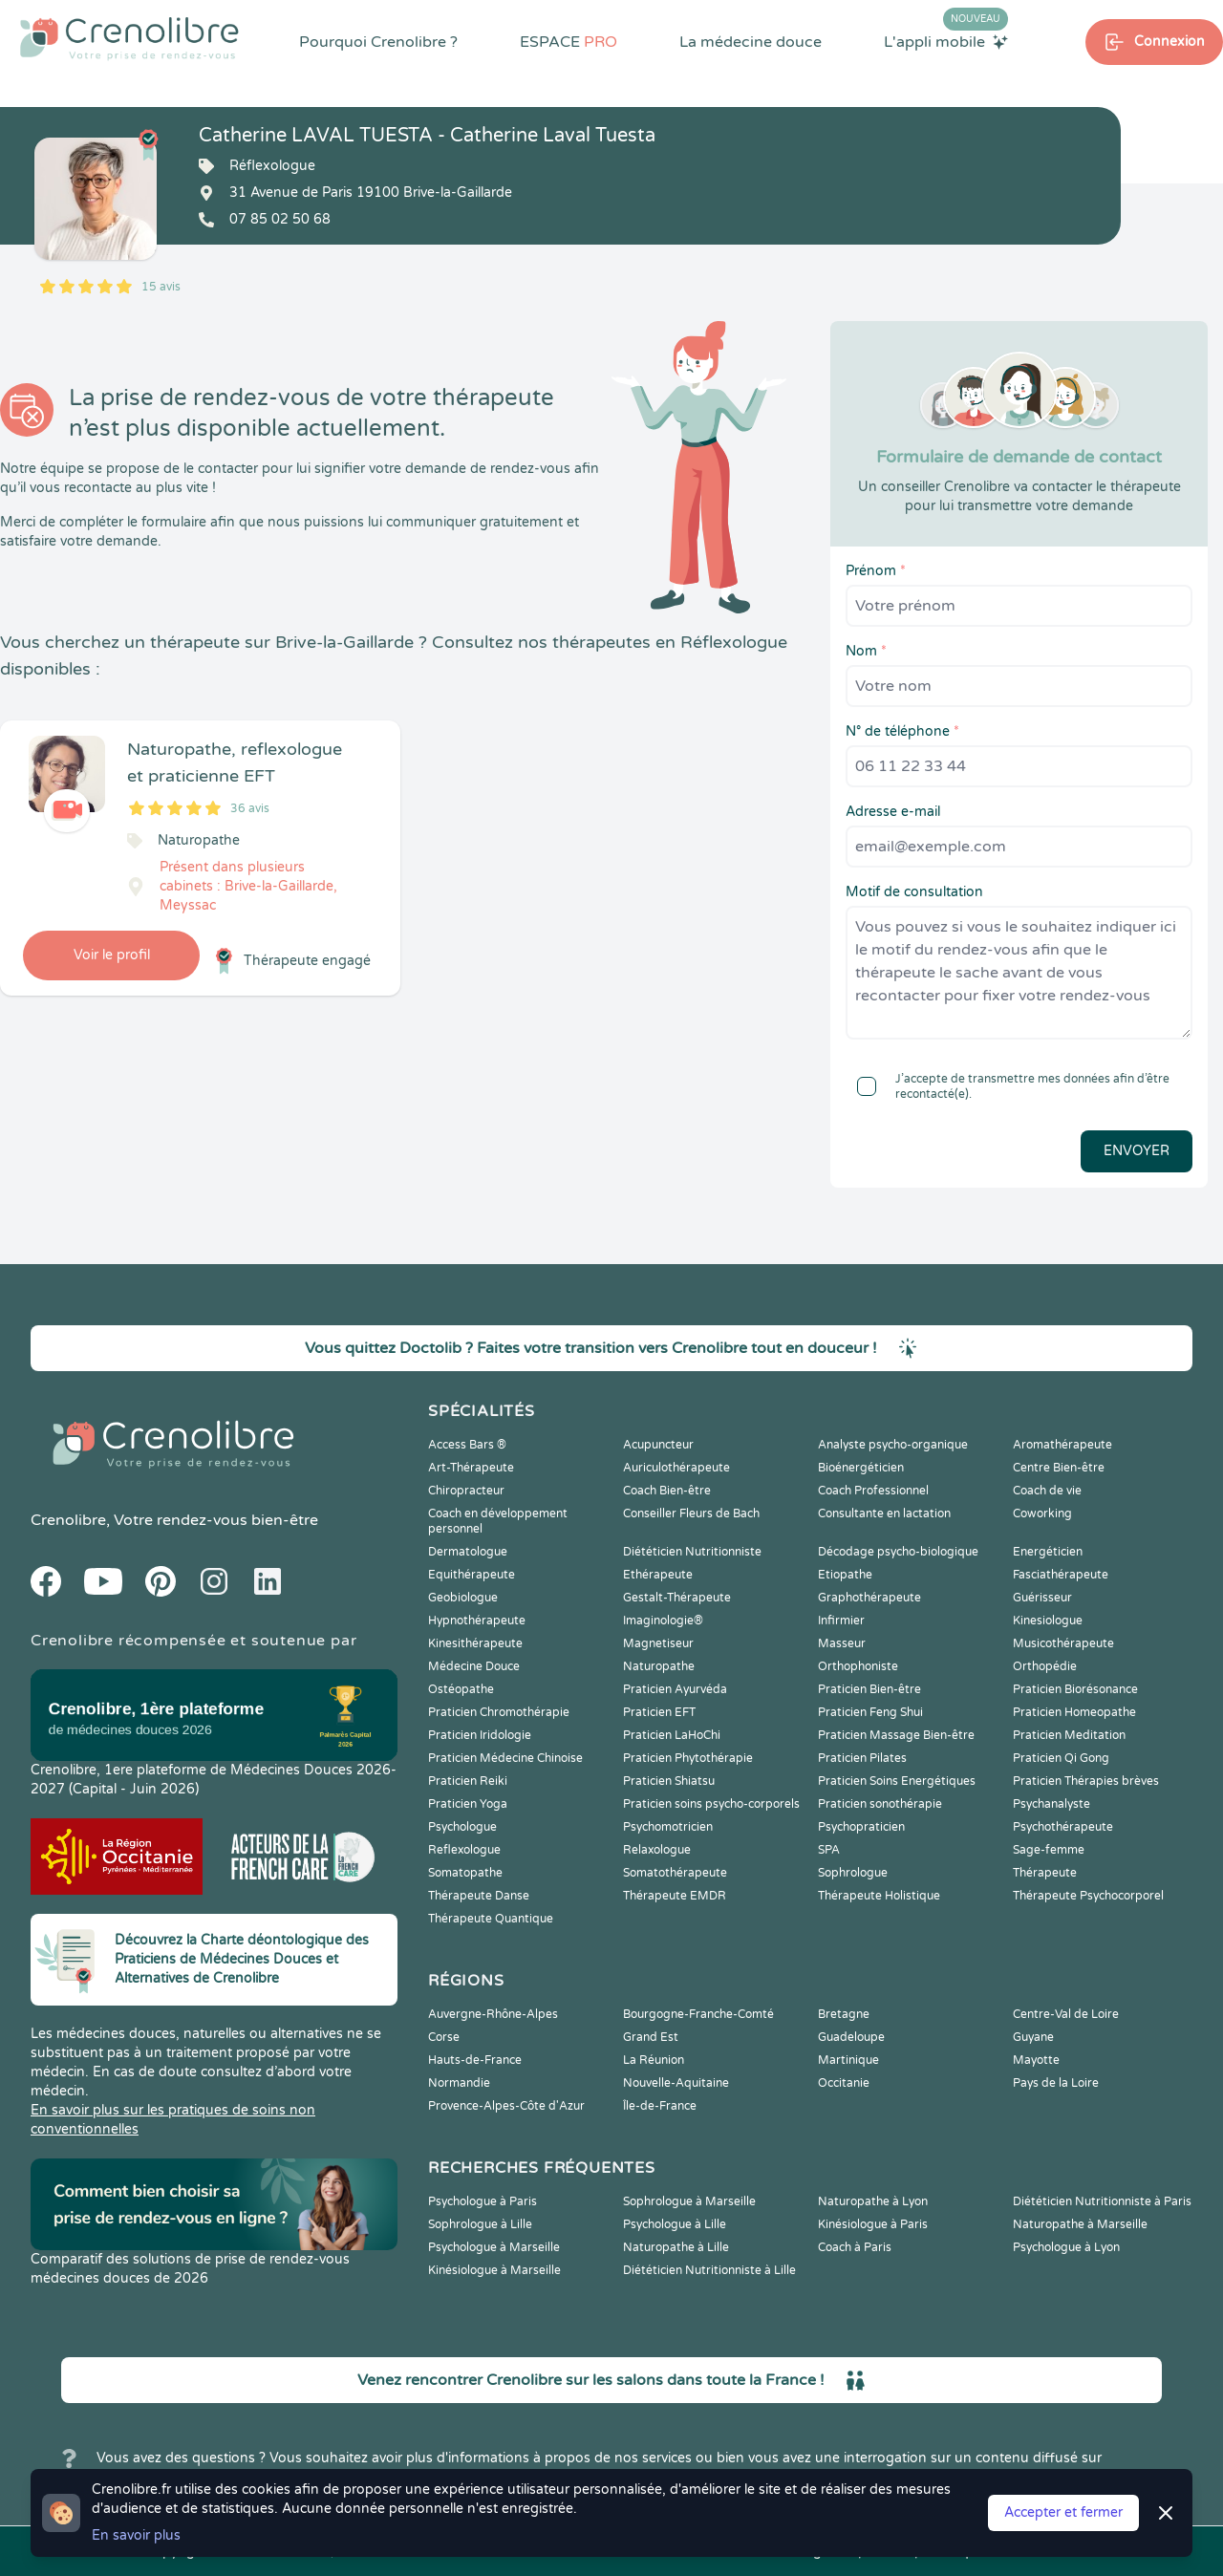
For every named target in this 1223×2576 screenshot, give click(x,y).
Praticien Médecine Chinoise (505, 1758)
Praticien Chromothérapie (498, 1712)
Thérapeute (1045, 1872)
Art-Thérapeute (471, 1467)
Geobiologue (463, 1597)
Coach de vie (1047, 1490)
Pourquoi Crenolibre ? (378, 42)
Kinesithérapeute (475, 1643)
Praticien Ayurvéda (675, 1689)
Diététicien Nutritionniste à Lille (709, 2270)
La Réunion (653, 2060)
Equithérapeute (471, 1574)
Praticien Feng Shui (870, 1712)
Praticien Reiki (467, 1781)
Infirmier (841, 1620)
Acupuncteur (658, 1444)
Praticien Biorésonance (1075, 1689)
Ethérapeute (658, 1574)
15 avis (161, 286)
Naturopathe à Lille (676, 2247)
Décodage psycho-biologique (898, 1551)
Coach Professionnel (873, 1490)
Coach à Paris (854, 2247)
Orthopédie (1045, 1666)
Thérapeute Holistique (879, 1895)
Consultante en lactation (884, 1513)
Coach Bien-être (667, 1490)
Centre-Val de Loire (1066, 2014)
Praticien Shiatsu (669, 1781)
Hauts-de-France (475, 2060)
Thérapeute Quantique (490, 1918)
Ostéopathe (461, 1689)
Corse (444, 2037)
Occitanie (843, 2083)
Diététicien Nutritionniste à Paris (1102, 2201)
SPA (829, 1850)
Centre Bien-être (1059, 1467)
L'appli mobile (946, 41)
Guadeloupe (851, 2037)
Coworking (1042, 1513)
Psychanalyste (1051, 1804)
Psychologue (462, 1827)
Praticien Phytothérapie (688, 1758)
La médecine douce (750, 42)
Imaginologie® (663, 1620)
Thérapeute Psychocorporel (1088, 1895)
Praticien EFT (659, 1712)
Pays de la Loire (1056, 2083)
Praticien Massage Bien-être (896, 1735)
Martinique (848, 2060)
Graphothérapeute (869, 1597)
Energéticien (1048, 1551)
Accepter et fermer (1063, 2512)
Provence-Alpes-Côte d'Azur (506, 2106)
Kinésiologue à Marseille (494, 2270)
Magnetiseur (658, 1643)
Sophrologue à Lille (480, 2224)
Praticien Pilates (862, 1758)
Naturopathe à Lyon (873, 2201)
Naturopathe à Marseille (1080, 2224)
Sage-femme (1048, 1850)
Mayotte (1036, 2060)
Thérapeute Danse (478, 1895)
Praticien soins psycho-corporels (711, 1804)
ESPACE (568, 42)
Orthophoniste (858, 1666)
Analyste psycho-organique (893, 1444)
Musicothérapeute (1063, 1643)
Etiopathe (845, 1574)
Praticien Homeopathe (1074, 1712)
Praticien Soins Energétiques (897, 1781)
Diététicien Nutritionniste (692, 1551)
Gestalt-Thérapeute (677, 1597)
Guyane (1033, 2037)
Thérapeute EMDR (674, 1895)
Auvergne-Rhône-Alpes (493, 2014)
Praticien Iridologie (479, 1735)
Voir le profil (112, 955)
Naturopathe (659, 1666)
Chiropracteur (466, 1490)
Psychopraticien (861, 1827)
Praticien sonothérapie (880, 1804)
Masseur (842, 1643)
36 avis (249, 808)
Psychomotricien (668, 1827)
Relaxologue (657, 1850)
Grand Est (650, 2037)
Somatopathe (465, 1872)
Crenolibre (68, 1520)
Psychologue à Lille (674, 2224)
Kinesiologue (1048, 1620)
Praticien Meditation (1069, 1735)
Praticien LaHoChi (671, 1735)
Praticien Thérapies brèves (1086, 1781)
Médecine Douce (474, 1666)
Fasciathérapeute (1060, 1574)
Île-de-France (660, 2106)
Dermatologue (467, 1551)
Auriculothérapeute (676, 1467)
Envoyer (1136, 1151)
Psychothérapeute (1063, 1827)
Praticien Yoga (467, 1804)
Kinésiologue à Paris (873, 2224)
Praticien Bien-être (869, 1689)
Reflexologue (464, 1850)
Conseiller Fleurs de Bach (691, 1513)
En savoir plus (136, 2535)
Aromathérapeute (1062, 1444)
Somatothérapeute (675, 1872)
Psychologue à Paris (482, 2201)
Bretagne (843, 2014)
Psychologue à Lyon (1066, 2247)
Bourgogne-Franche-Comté (698, 2014)
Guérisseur (1042, 1597)
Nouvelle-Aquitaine (676, 2083)
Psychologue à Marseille (494, 2247)
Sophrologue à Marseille (689, 2201)
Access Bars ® (467, 1444)
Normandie (459, 2083)
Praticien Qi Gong (1061, 1758)
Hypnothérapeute (477, 1620)
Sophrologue (853, 1872)
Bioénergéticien (861, 1467)
